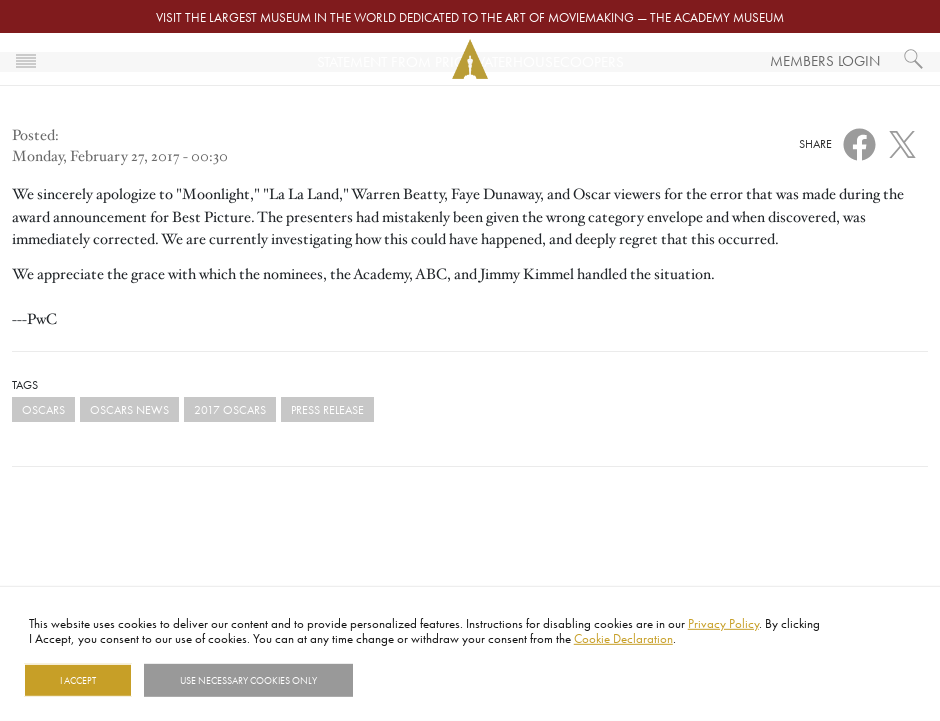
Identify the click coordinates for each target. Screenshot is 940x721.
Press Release (327, 409)
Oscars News (129, 409)
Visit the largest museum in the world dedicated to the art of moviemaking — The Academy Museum (470, 17)
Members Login (825, 60)
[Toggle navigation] (26, 59)
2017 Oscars (230, 409)
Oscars (43, 409)
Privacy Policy (723, 623)
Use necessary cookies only (248, 680)
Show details (403, 680)
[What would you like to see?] (914, 59)
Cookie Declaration (623, 638)
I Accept (78, 680)
